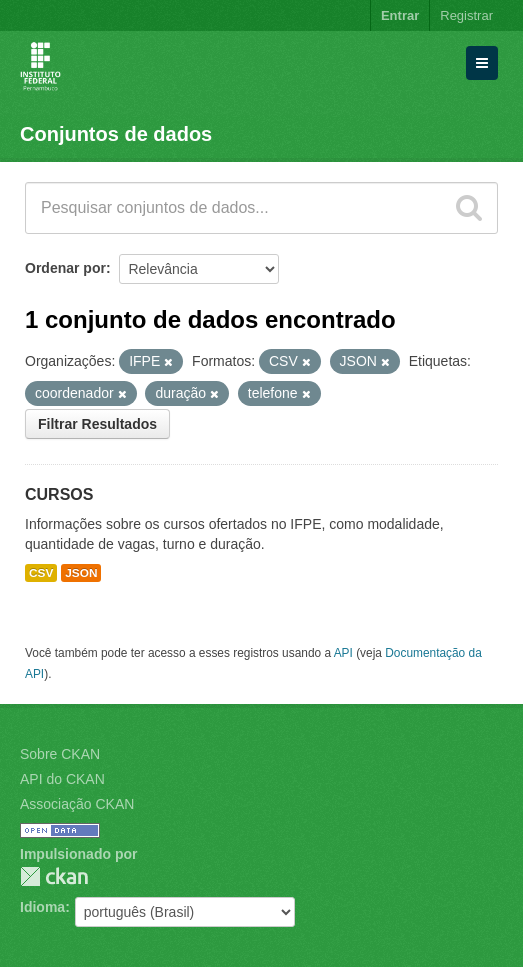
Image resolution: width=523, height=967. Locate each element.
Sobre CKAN (60, 754)
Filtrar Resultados (97, 424)
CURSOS (59, 494)
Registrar (466, 15)
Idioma (42, 907)
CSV (41, 573)
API (343, 653)
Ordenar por (65, 268)
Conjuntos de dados (116, 134)
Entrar (400, 15)
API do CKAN (62, 779)
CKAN (54, 876)
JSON (81, 573)
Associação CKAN (77, 804)
